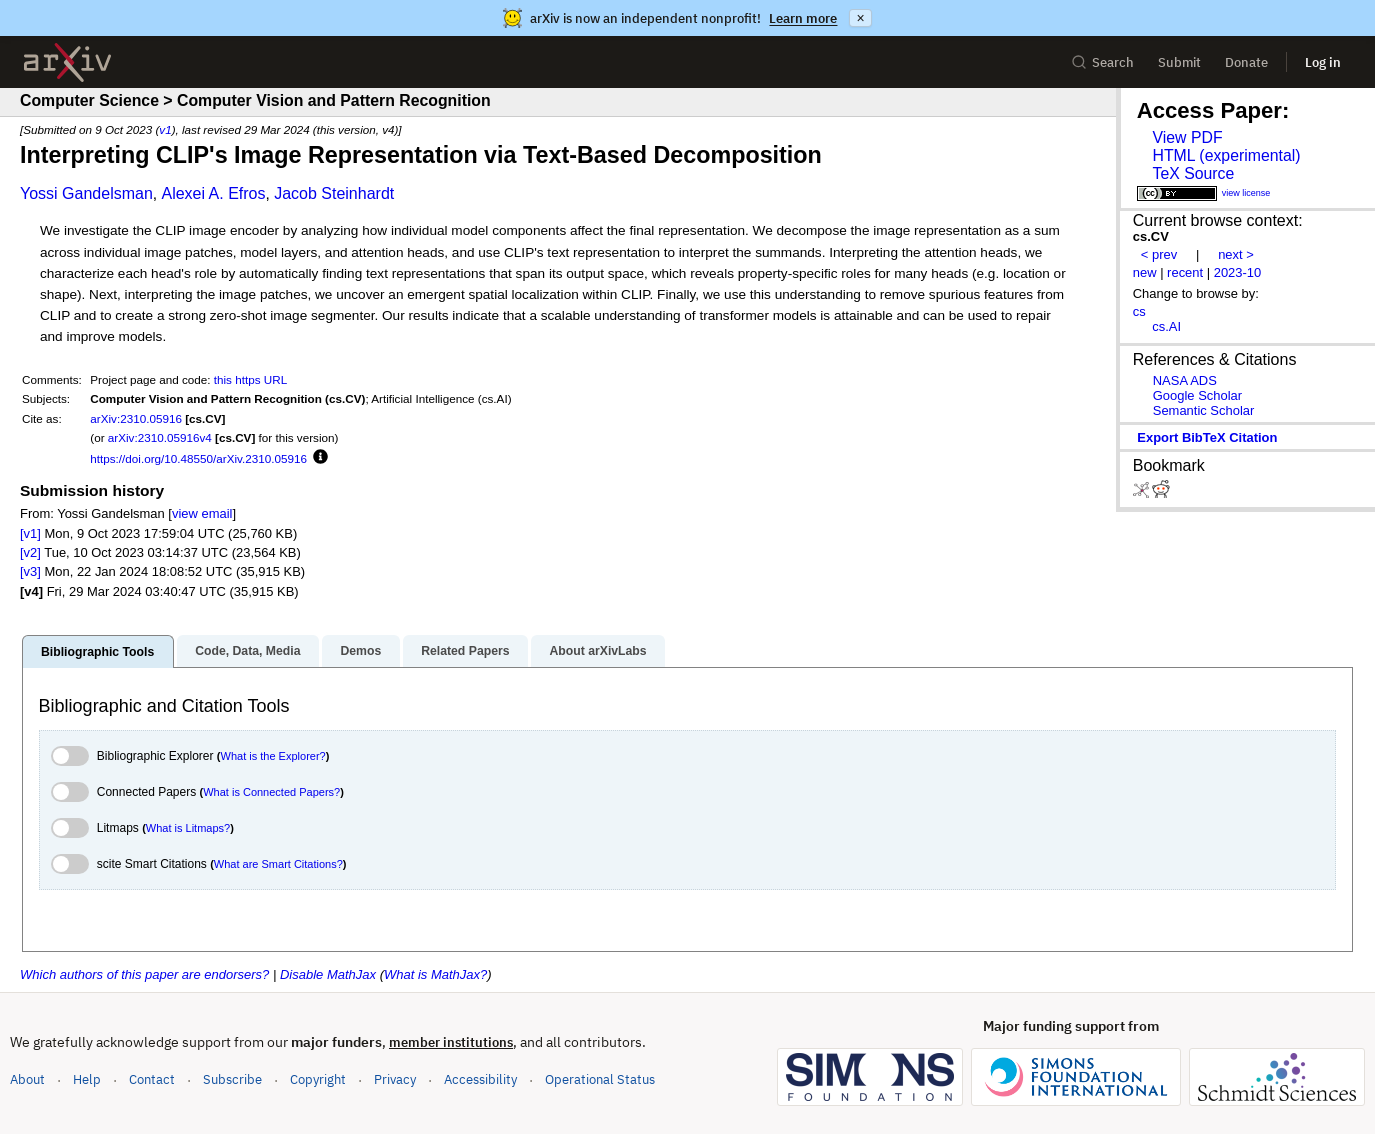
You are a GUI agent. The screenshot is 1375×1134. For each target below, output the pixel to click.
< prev (1159, 254)
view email (202, 513)
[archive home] (67, 62)
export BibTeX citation (1207, 437)
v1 (165, 129)
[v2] (30, 552)
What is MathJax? (435, 974)
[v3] (30, 571)
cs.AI (1166, 326)
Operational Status (600, 1078)
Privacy (395, 1079)
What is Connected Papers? (271, 792)
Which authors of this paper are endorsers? (144, 974)
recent (1185, 272)
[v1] (30, 533)
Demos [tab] (360, 651)
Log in (1323, 62)
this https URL (250, 379)
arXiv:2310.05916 (136, 418)
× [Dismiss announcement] (860, 18)
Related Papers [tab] (465, 651)
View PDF (1187, 137)
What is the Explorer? (273, 756)
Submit (1179, 62)
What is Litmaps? (188, 828)
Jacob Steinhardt (334, 193)
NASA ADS (1185, 380)
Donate (1246, 62)
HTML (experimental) (1226, 155)
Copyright (318, 1079)
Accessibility (480, 1079)
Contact (152, 1079)
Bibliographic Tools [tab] (97, 652)
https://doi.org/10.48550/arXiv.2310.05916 (198, 458)
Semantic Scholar (1204, 410)
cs (1139, 311)
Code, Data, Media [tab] (247, 651)
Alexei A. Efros (213, 193)
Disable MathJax (328, 974)
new (1145, 272)
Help (87, 1079)
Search (1102, 62)
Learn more (803, 18)
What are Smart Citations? (278, 864)
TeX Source (1193, 173)
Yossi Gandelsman (86, 193)
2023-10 (1238, 272)
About (27, 1079)
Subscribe (232, 1079)
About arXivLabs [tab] (597, 651)
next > (1236, 254)
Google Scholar (1197, 395)
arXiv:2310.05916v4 (160, 437)
